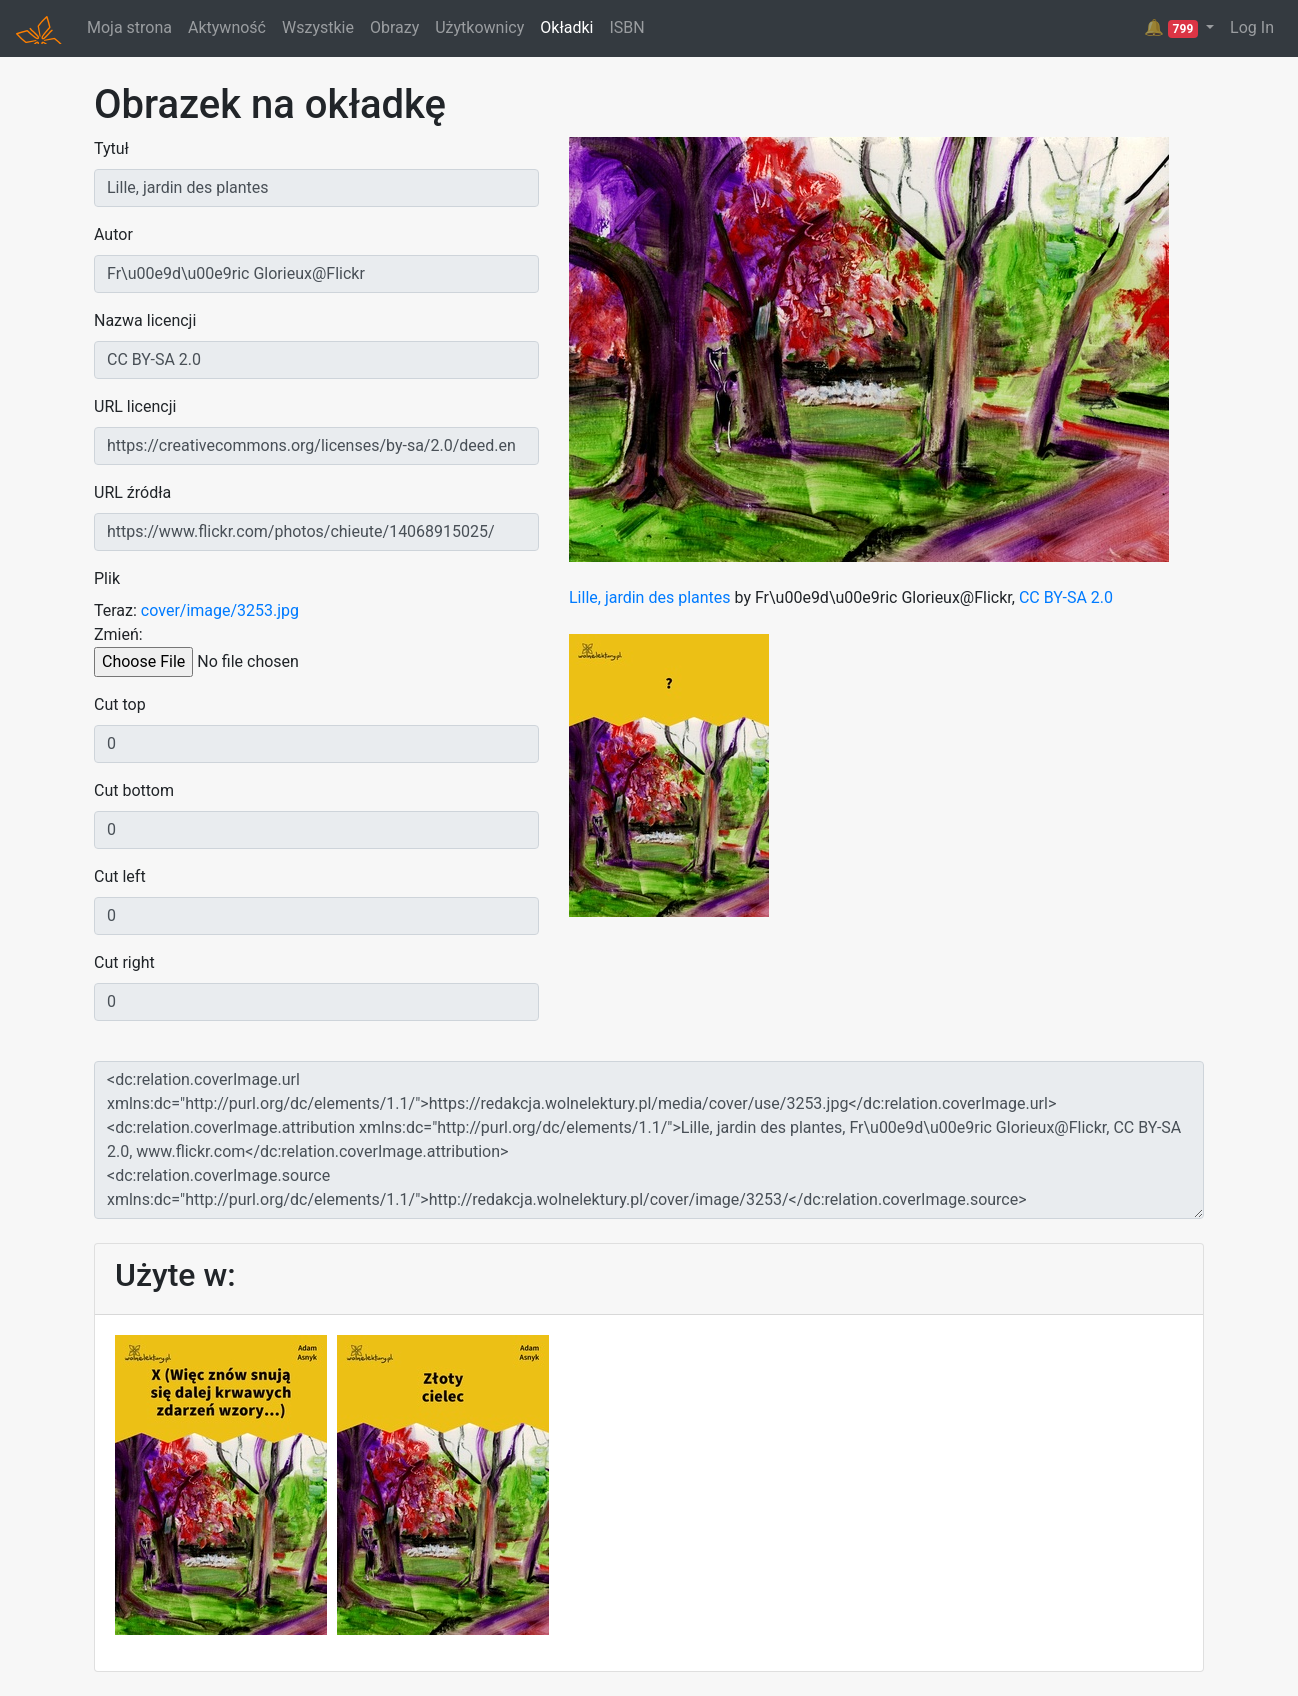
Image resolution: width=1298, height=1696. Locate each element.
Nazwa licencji (145, 320)
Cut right (124, 962)
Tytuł (111, 148)
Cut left (120, 876)
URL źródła (132, 492)
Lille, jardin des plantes (650, 597)
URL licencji (135, 406)
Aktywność (227, 27)
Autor (113, 234)
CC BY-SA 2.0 (1066, 597)
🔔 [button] (1173, 28)
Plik (107, 578)
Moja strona (129, 27)
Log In (1252, 27)
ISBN (626, 27)
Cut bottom (134, 790)
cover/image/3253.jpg (220, 610)
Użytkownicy (479, 27)
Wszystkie (318, 27)
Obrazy (394, 27)
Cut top (120, 704)
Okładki (566, 27)
